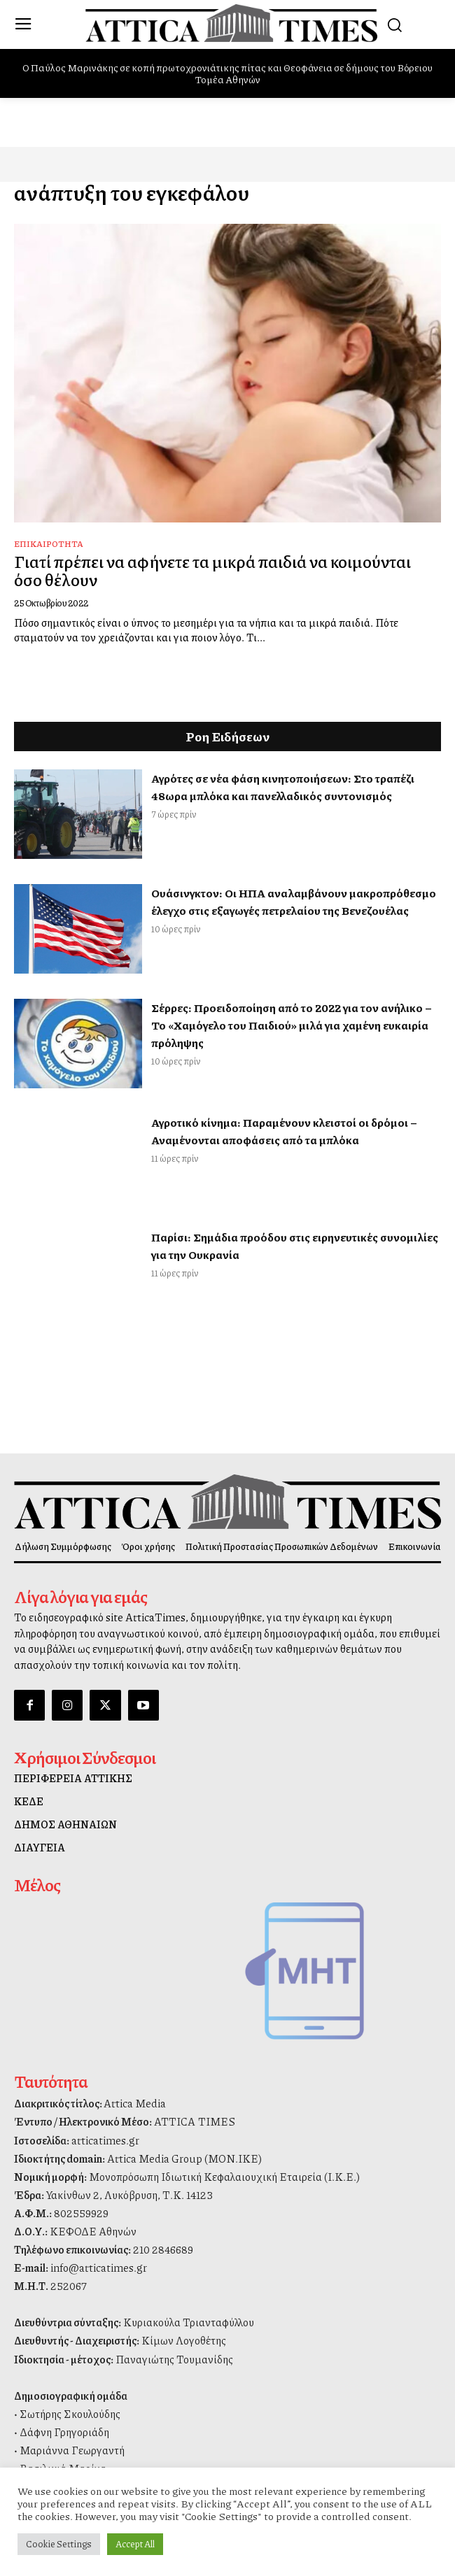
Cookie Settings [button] (59, 2544)
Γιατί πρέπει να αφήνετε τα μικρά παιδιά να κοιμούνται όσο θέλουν (212, 570)
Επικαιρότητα (48, 544)
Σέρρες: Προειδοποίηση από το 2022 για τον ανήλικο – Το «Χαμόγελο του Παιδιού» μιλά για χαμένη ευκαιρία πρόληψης (291, 1025)
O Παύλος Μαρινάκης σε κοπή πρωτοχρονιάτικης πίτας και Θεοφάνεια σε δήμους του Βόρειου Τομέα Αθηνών (227, 73)
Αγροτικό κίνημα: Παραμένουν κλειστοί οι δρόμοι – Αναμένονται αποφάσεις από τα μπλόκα (284, 1131)
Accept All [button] (135, 2544)
